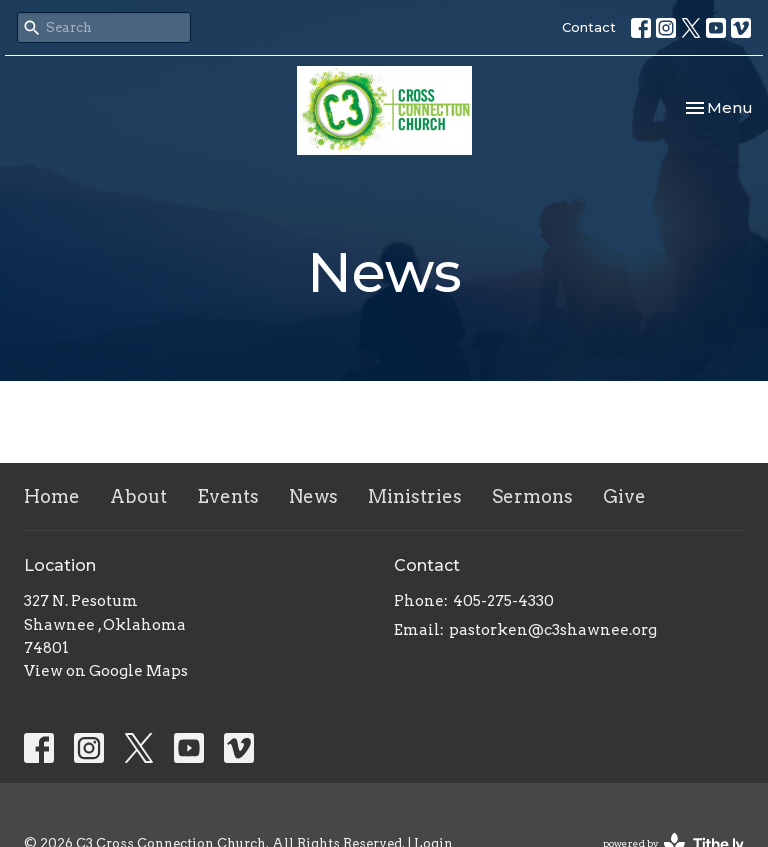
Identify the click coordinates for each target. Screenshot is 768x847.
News (313, 496)
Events (228, 496)
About (138, 496)
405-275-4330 (503, 601)
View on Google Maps (106, 671)
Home (52, 496)
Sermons (532, 496)
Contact (589, 27)
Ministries (415, 496)
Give (624, 496)
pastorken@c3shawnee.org (553, 630)
